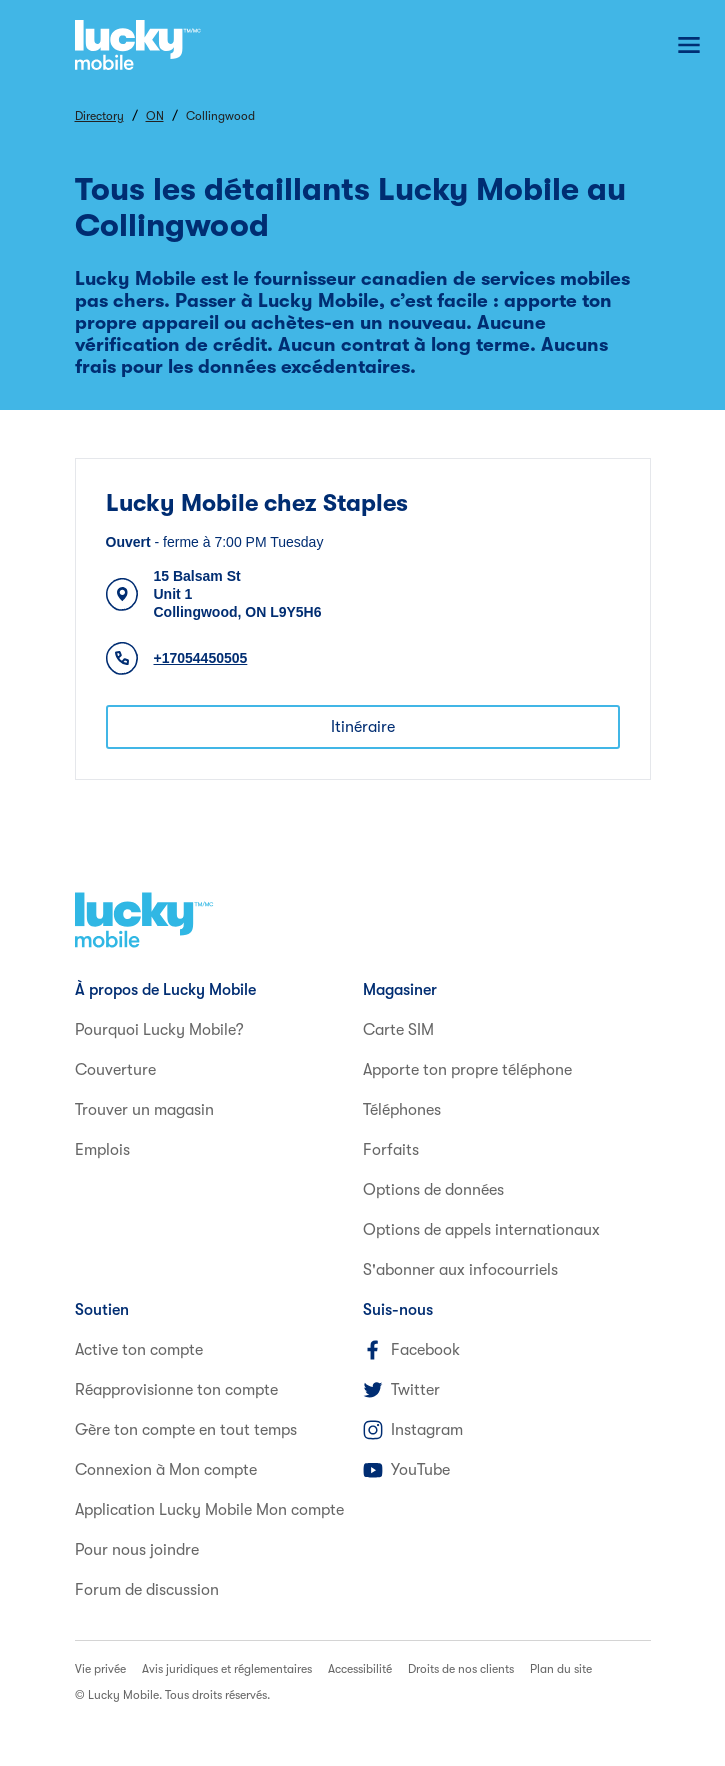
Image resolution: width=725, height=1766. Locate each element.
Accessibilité (360, 1669)
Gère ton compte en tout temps (186, 1430)
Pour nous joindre (137, 1550)
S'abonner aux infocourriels (460, 1270)
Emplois (102, 1150)
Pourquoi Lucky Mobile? (159, 1030)
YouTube (406, 1470)
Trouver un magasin (144, 1110)
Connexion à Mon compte (166, 1470)
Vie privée (100, 1669)
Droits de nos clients (461, 1669)
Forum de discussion (147, 1590)
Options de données (433, 1190)
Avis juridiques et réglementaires (227, 1669)
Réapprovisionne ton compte (176, 1390)
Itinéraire (363, 727)
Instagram (413, 1430)
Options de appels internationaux (481, 1230)
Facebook (411, 1350)
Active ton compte (139, 1350)
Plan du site (561, 1669)
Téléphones (402, 1110)
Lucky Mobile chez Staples (257, 503)
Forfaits (391, 1150)
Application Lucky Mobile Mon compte (209, 1510)
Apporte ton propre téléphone (467, 1070)
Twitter (401, 1390)
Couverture (115, 1070)
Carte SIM (398, 1030)
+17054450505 (201, 658)
